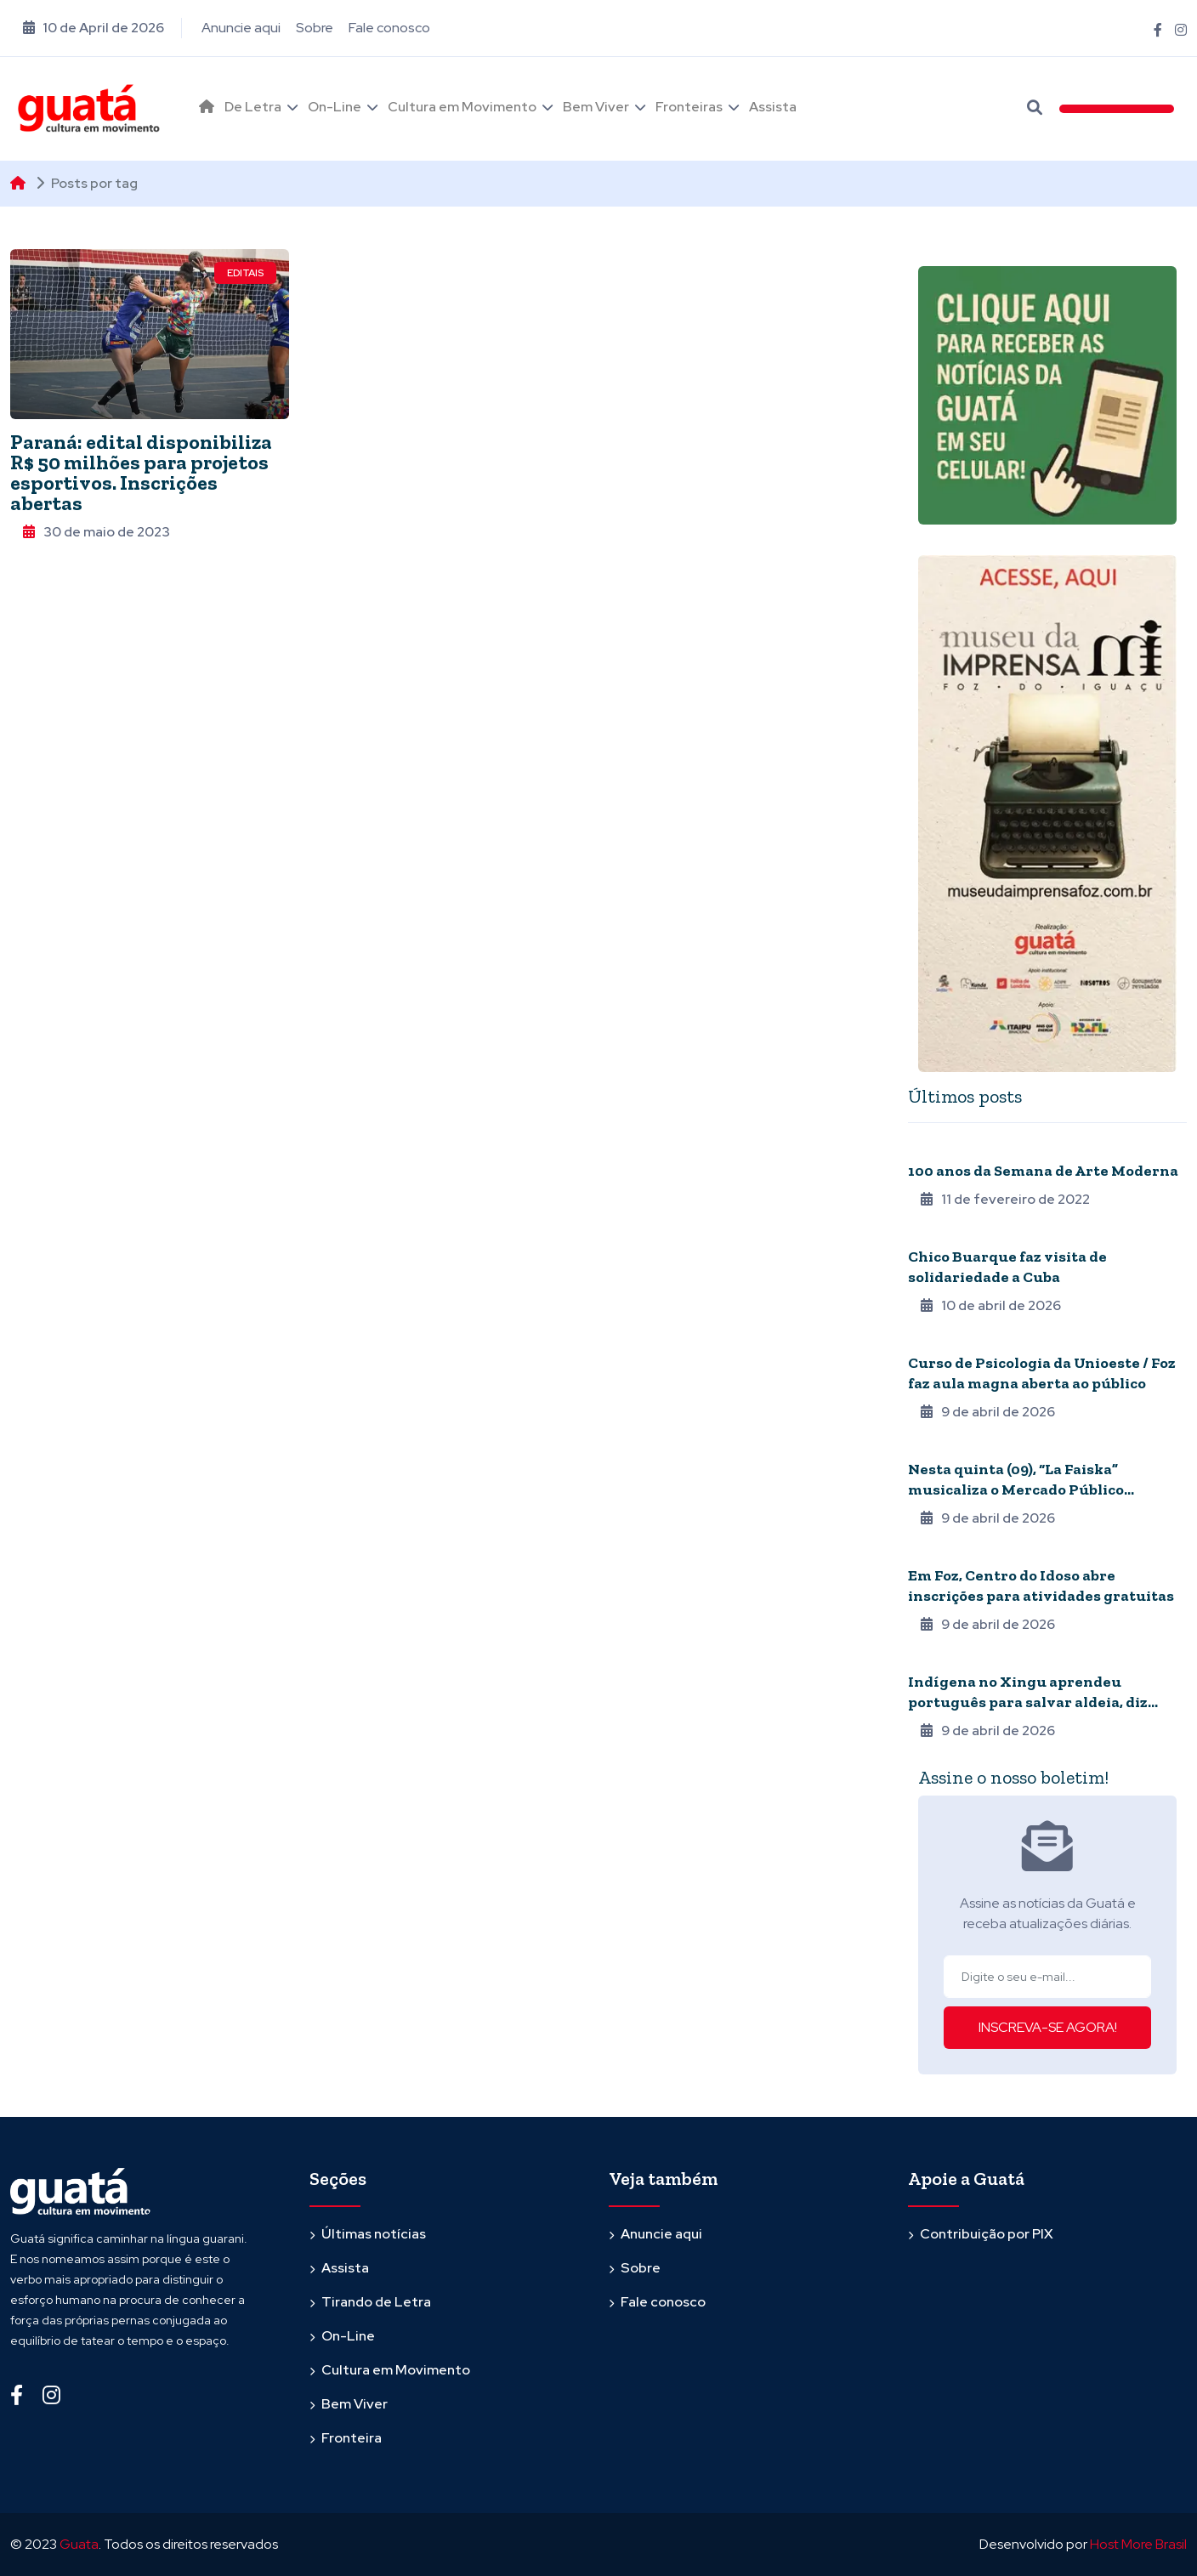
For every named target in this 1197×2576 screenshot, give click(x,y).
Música (928, 1233)
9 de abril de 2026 (988, 1412)
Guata (79, 2544)
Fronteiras (689, 107)
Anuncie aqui (241, 28)
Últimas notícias (373, 2234)
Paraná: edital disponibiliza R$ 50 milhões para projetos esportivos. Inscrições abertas (141, 472)
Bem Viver (596, 107)
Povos (927, 1658)
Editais (245, 273)
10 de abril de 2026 (991, 1305)
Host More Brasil (1138, 2544)
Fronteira (351, 2438)
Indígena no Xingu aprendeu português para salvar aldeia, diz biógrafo (1028, 1702)
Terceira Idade (950, 1552)
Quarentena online (964, 1148)
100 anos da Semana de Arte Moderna (1043, 1170)
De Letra (252, 107)
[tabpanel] (1047, 1439)
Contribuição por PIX (986, 2234)
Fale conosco (389, 28)
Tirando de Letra (376, 2302)
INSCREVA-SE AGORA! (1048, 2027)
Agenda (930, 1340)
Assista (773, 107)
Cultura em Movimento (462, 107)
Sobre (314, 28)
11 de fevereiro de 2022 (1005, 1199)
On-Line (334, 107)
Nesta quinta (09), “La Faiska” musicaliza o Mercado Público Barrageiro (1016, 1489)
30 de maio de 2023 (96, 532)
